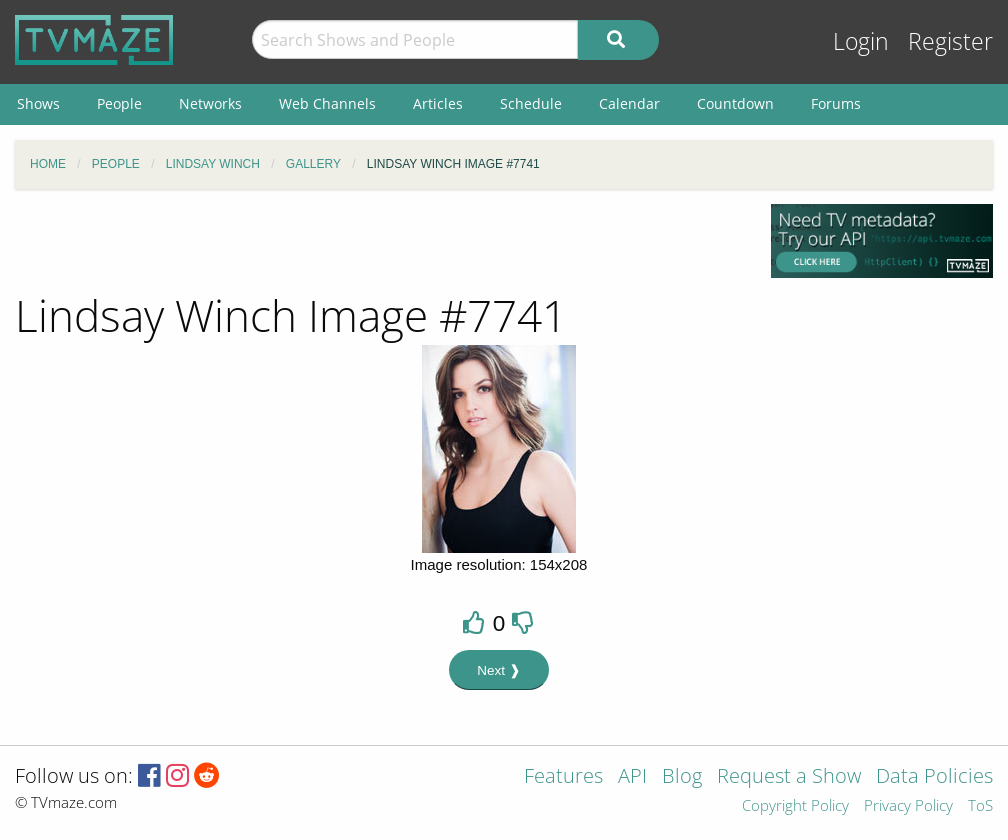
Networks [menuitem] (210, 103)
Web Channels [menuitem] (327, 103)
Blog (682, 777)
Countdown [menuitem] (735, 103)
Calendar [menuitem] (629, 103)
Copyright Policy (795, 806)
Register (950, 41)
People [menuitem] (119, 103)
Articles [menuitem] (438, 103)
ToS (980, 806)
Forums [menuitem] (836, 103)
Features (563, 777)
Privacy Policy (908, 806)
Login (861, 41)
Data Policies (934, 777)
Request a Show (789, 777)
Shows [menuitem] (38, 103)
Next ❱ (499, 670)
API (632, 777)
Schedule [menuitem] (531, 103)
